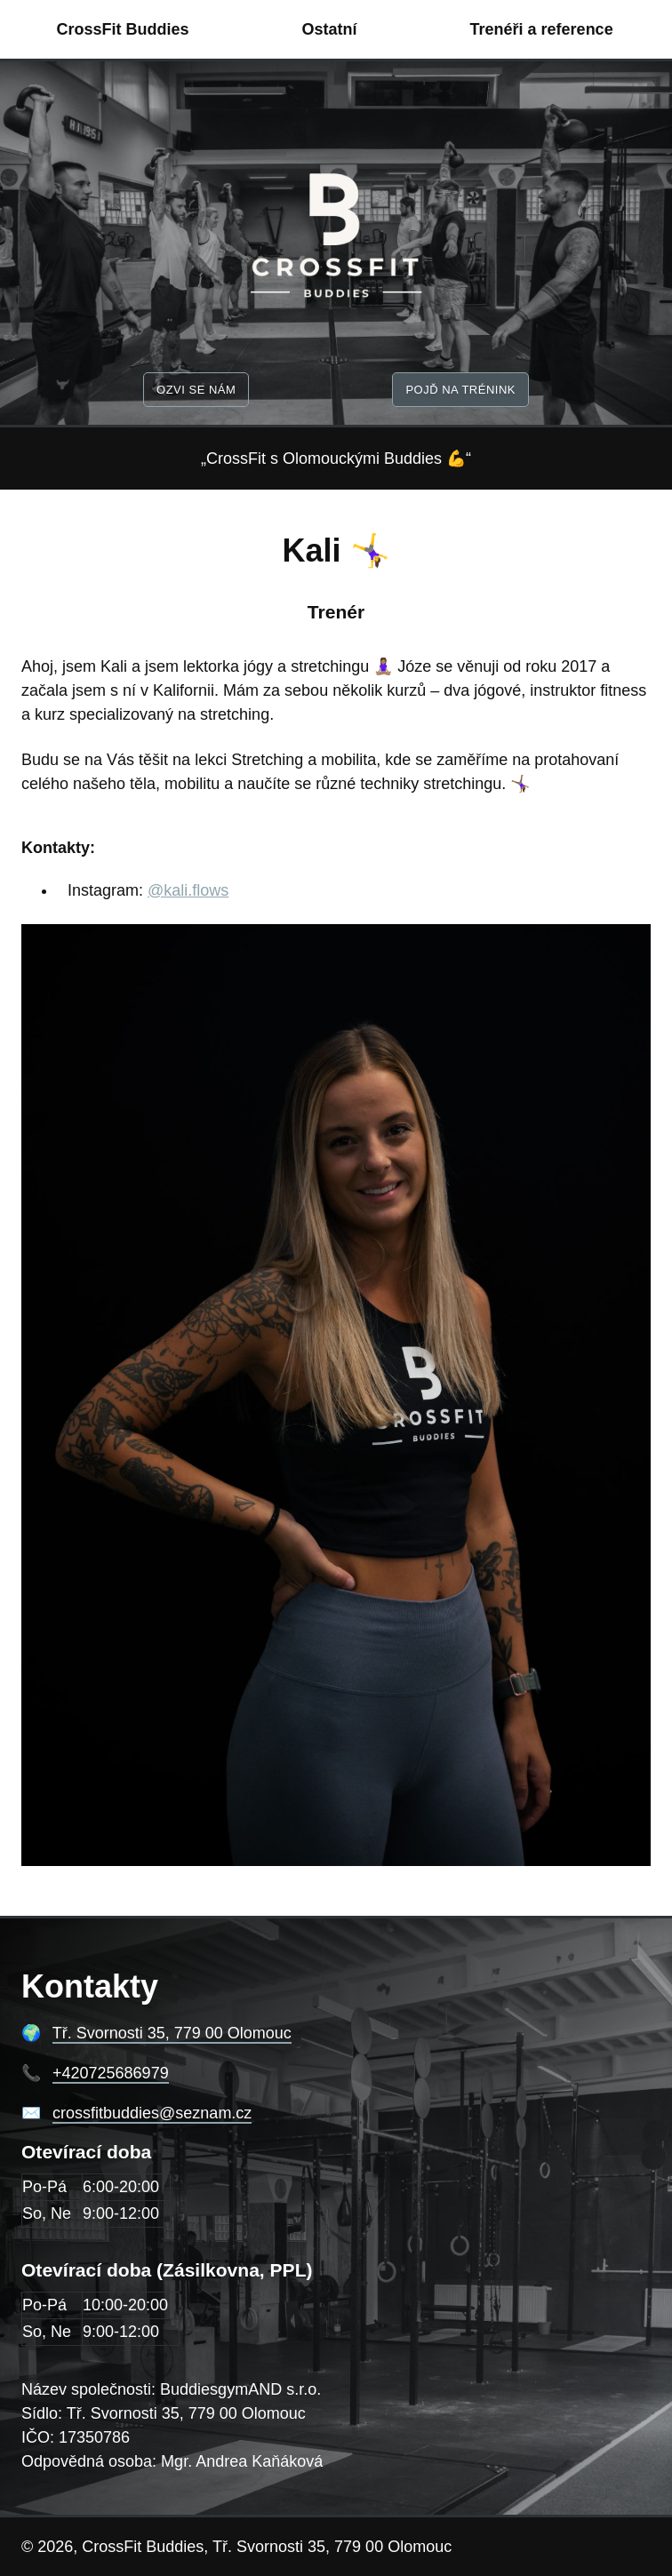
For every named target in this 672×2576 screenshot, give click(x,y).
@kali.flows (188, 890)
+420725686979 (110, 2073)
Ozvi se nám (196, 389)
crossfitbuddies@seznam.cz (152, 2113)
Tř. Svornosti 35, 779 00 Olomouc (172, 2033)
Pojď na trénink (460, 389)
